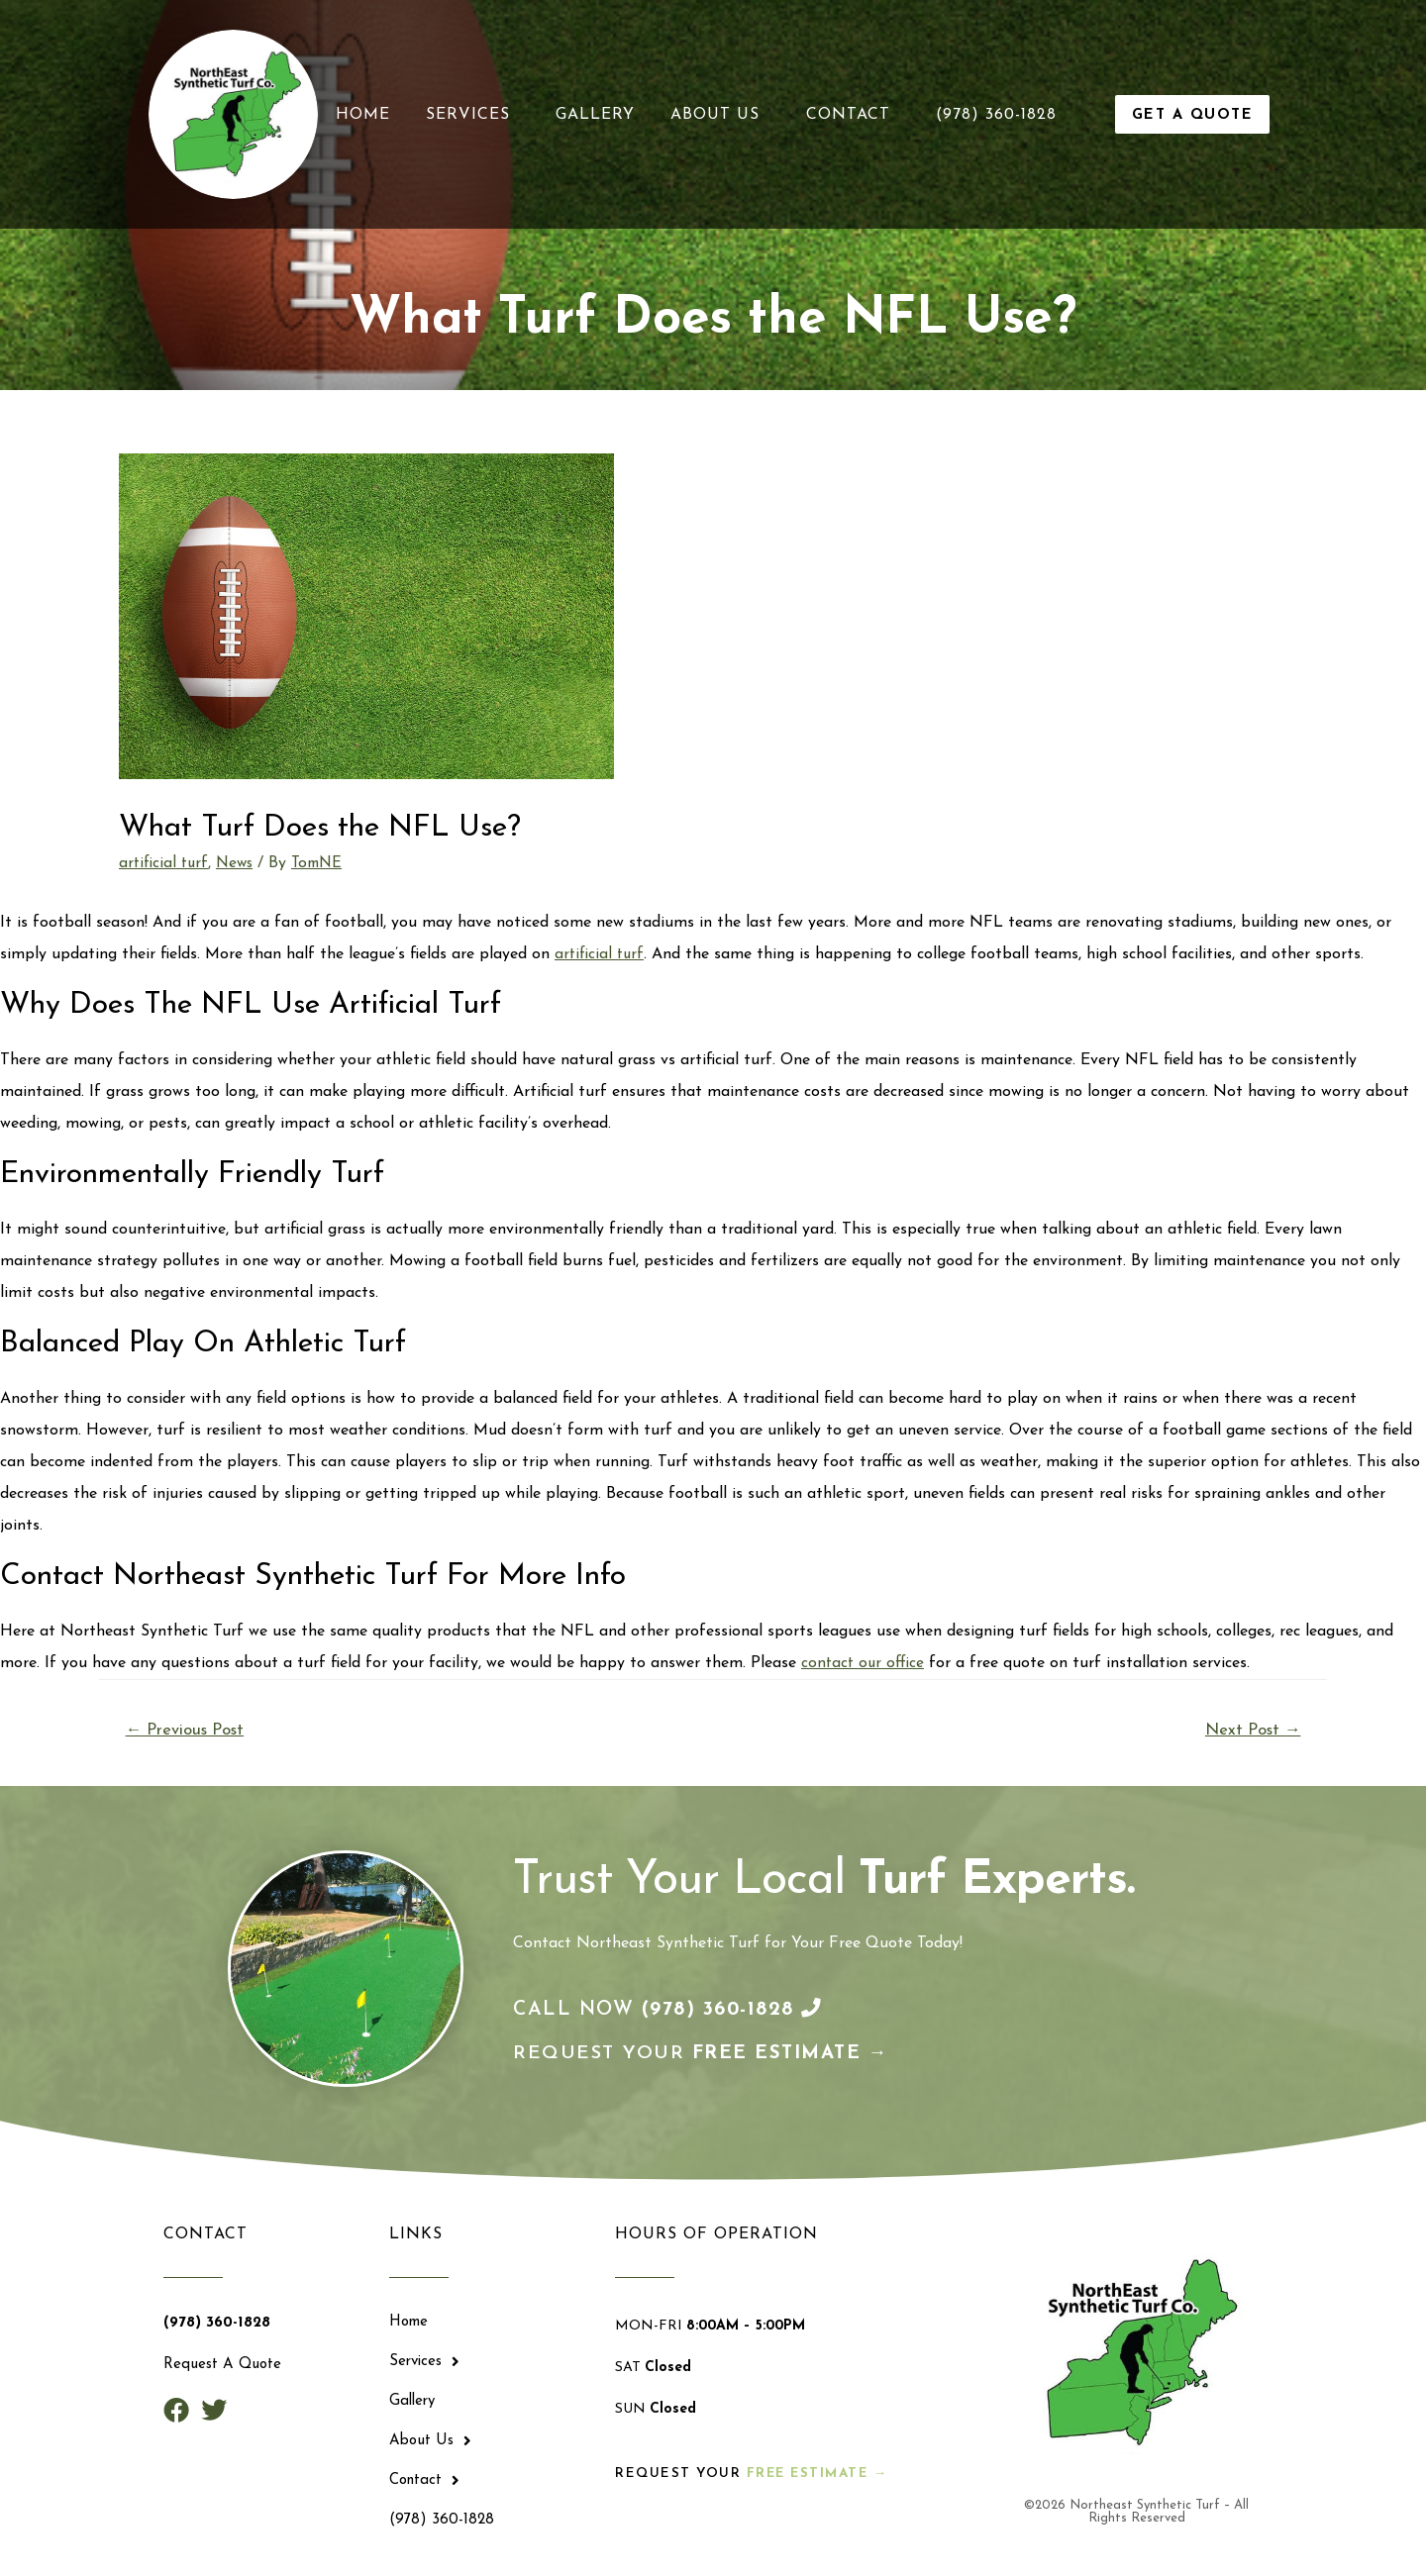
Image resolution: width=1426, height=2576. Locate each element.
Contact (853, 115)
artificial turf (165, 863)
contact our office (864, 1663)
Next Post (1250, 1731)
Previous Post (187, 1731)
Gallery (595, 115)
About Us (719, 115)
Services (473, 115)
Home (363, 115)
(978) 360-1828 (996, 115)
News (238, 863)
